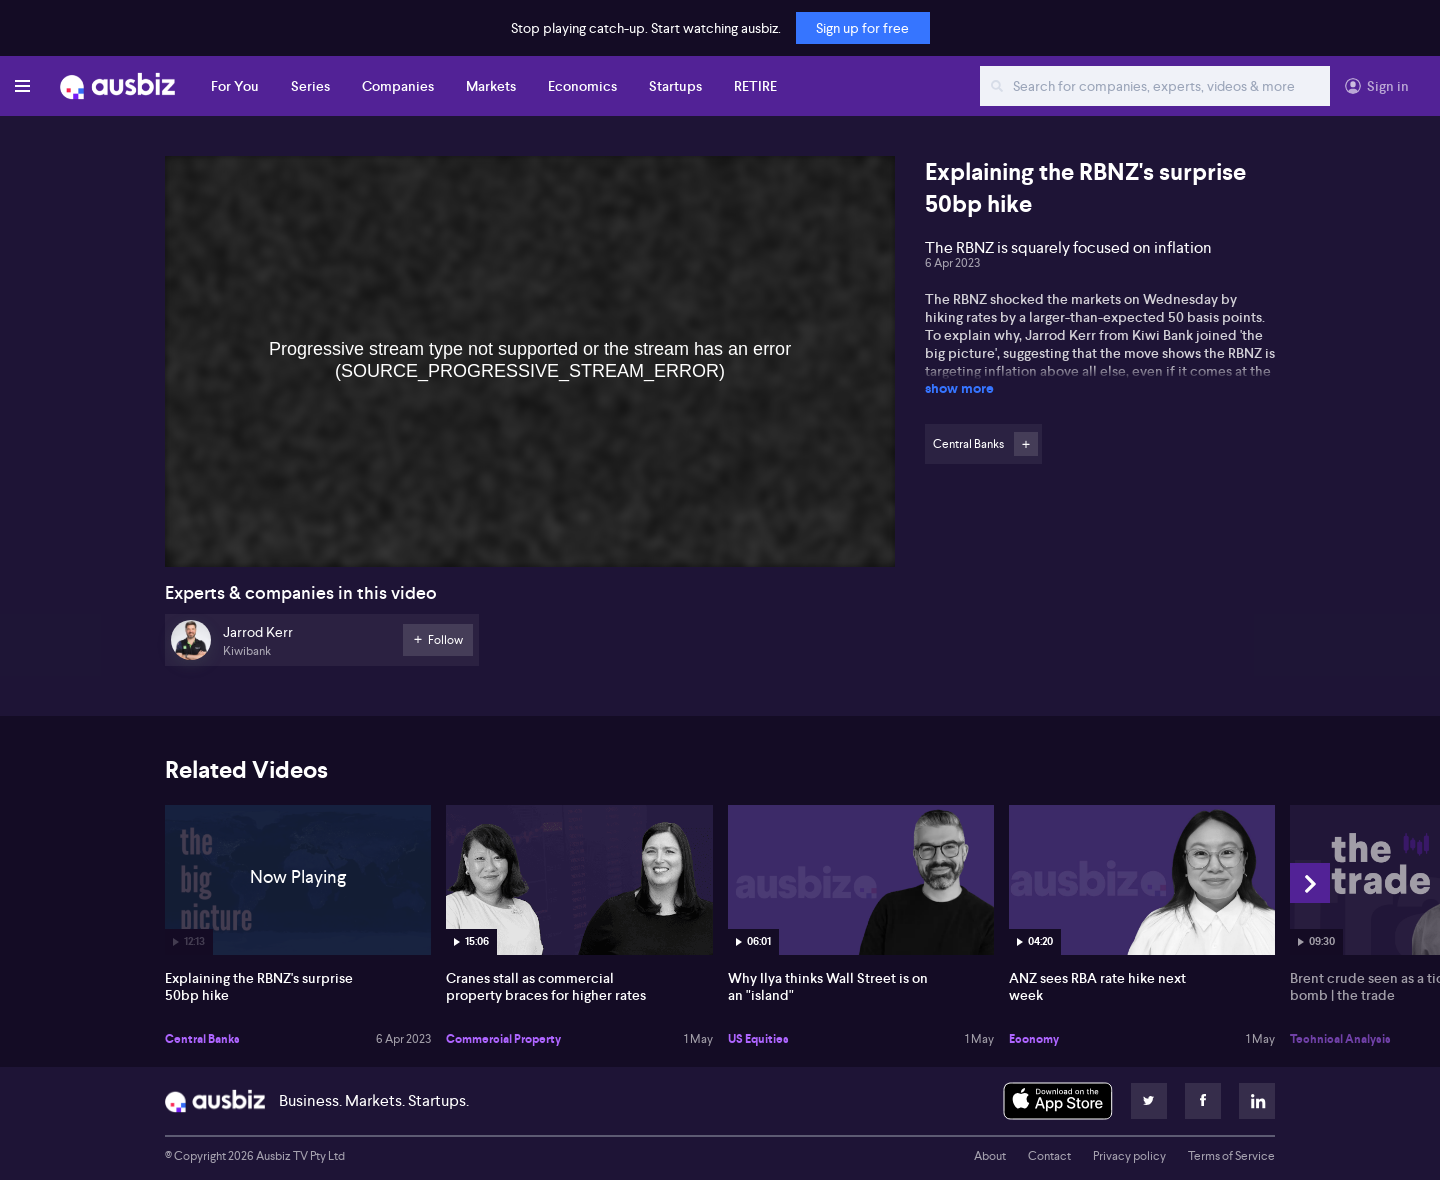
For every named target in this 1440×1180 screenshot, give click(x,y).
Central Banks (202, 1039)
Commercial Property (503, 1039)
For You (235, 86)
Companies (398, 86)
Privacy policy (1129, 1156)
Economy (1034, 1039)
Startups (675, 86)
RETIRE (755, 86)
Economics (582, 86)
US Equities (758, 1039)
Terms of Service (1231, 1156)
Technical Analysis (1340, 1039)
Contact (1049, 1156)
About (990, 1156)
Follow (1026, 444)
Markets (491, 86)
